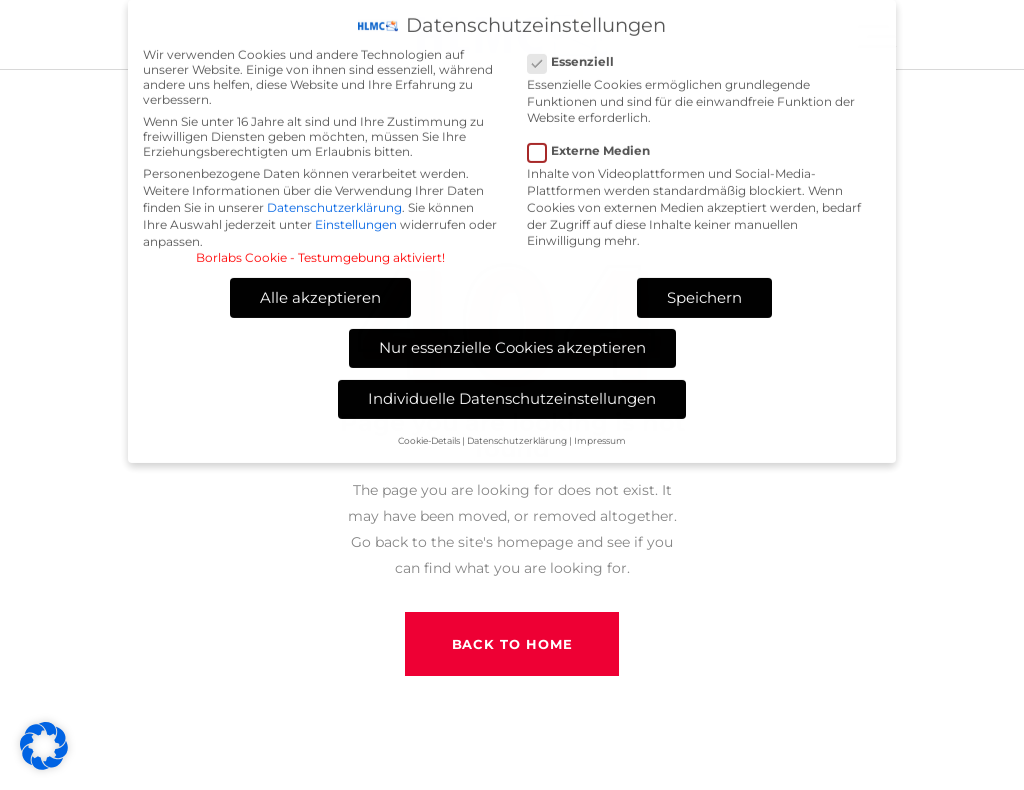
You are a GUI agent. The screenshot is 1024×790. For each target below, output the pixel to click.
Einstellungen (356, 218)
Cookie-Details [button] (429, 434)
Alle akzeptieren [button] (320, 291)
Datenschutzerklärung (334, 201)
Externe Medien (597, 144)
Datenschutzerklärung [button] (517, 434)
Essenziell (579, 55)
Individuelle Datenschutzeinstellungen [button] (512, 392)
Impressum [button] (600, 434)
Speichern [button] (704, 291)
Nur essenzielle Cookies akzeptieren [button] (512, 341)
